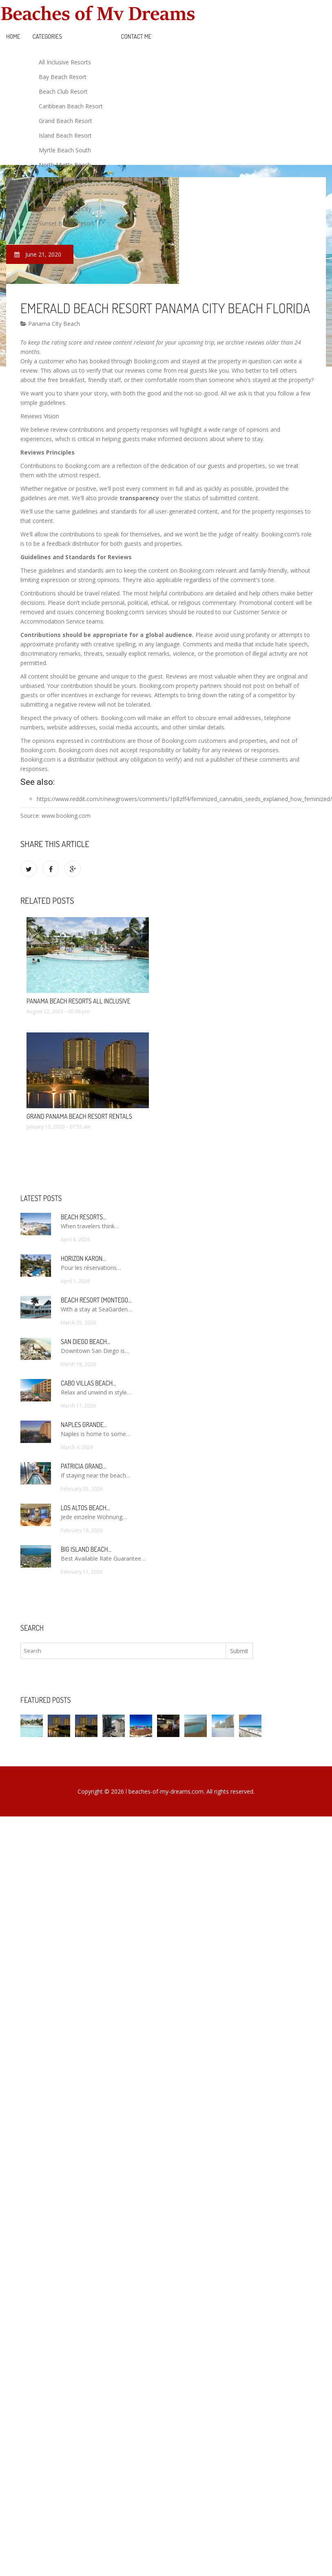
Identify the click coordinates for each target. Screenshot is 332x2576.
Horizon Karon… (83, 1258)
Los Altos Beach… (85, 1508)
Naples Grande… (84, 1425)
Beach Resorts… (83, 1217)
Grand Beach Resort (65, 121)
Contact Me (136, 36)
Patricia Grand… (83, 1466)
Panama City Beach (65, 179)
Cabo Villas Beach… (88, 1383)
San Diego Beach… (85, 1341)
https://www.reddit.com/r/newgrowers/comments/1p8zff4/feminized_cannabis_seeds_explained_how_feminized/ (184, 799)
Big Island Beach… (86, 1549)
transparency (139, 498)
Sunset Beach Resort (66, 223)
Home (13, 36)
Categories (47, 36)
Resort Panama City (65, 209)
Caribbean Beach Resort (71, 106)
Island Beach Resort (65, 135)
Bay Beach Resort (62, 77)
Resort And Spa (59, 194)
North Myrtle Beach (65, 165)
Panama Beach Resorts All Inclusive (79, 1001)
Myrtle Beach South (65, 150)
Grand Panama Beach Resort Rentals (79, 1116)
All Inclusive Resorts (65, 62)
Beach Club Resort (63, 91)
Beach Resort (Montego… (96, 1300)
